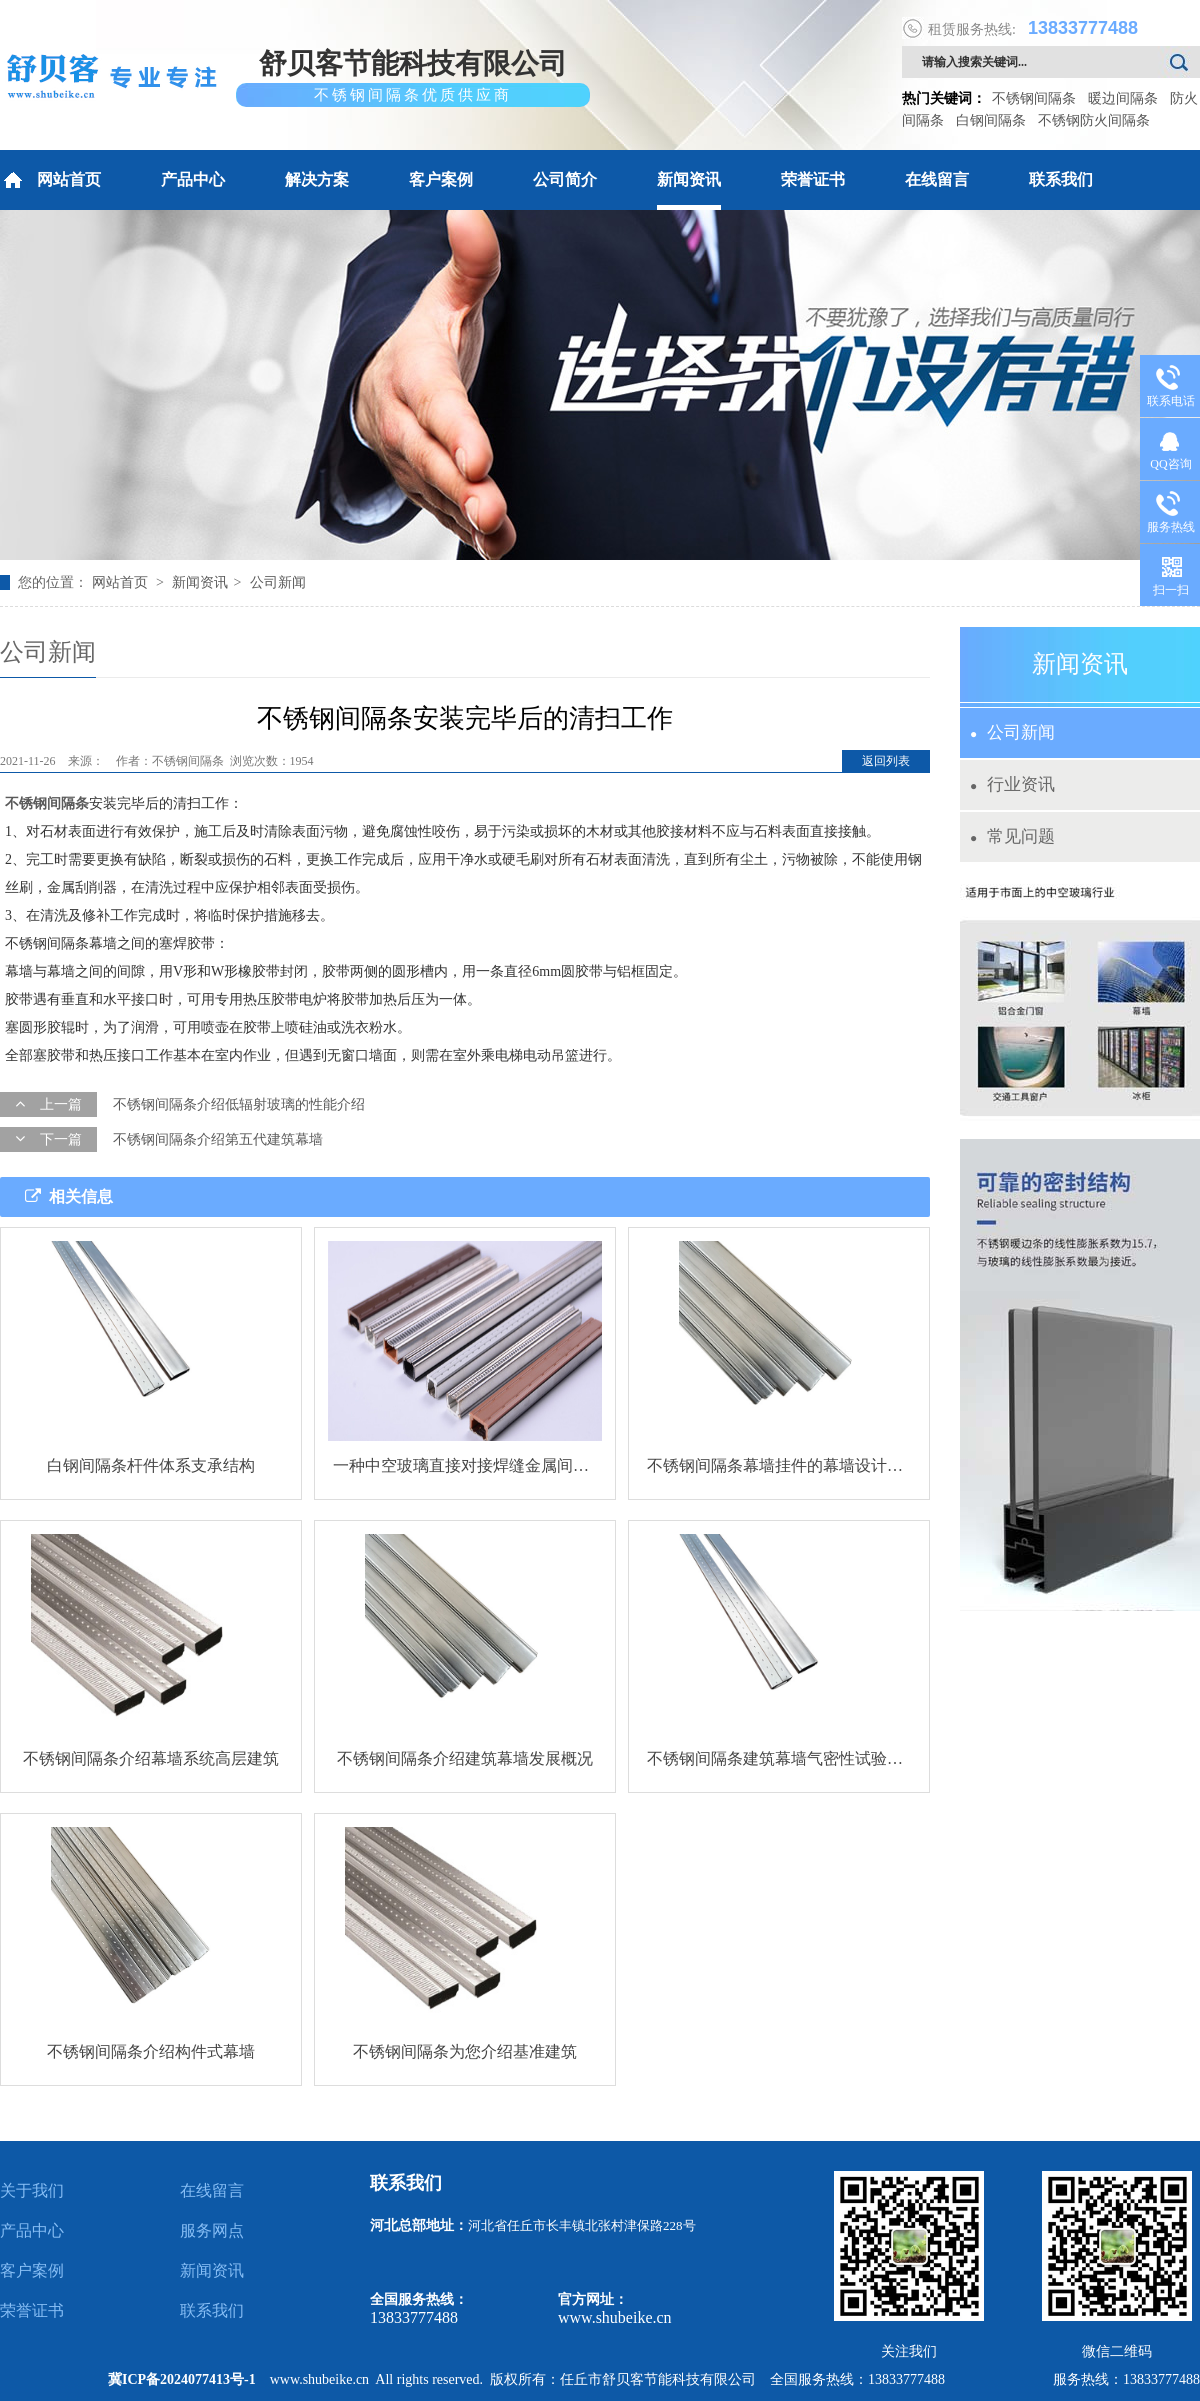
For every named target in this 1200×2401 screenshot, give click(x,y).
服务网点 (212, 2230)
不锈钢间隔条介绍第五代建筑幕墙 (218, 1139)
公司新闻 (278, 582)
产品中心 (193, 179)
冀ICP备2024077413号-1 (182, 2379)
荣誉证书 (813, 179)
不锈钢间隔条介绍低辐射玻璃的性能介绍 (239, 1104)
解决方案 (317, 179)
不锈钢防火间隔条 (1094, 120)
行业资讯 (1012, 784)
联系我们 (1061, 179)
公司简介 (565, 179)
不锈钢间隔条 (1034, 98)
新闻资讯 (689, 179)
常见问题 (1012, 836)
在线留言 (937, 179)
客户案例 (441, 179)
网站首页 (50, 180)
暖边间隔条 (1123, 98)
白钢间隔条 (991, 120)
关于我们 (32, 2190)
